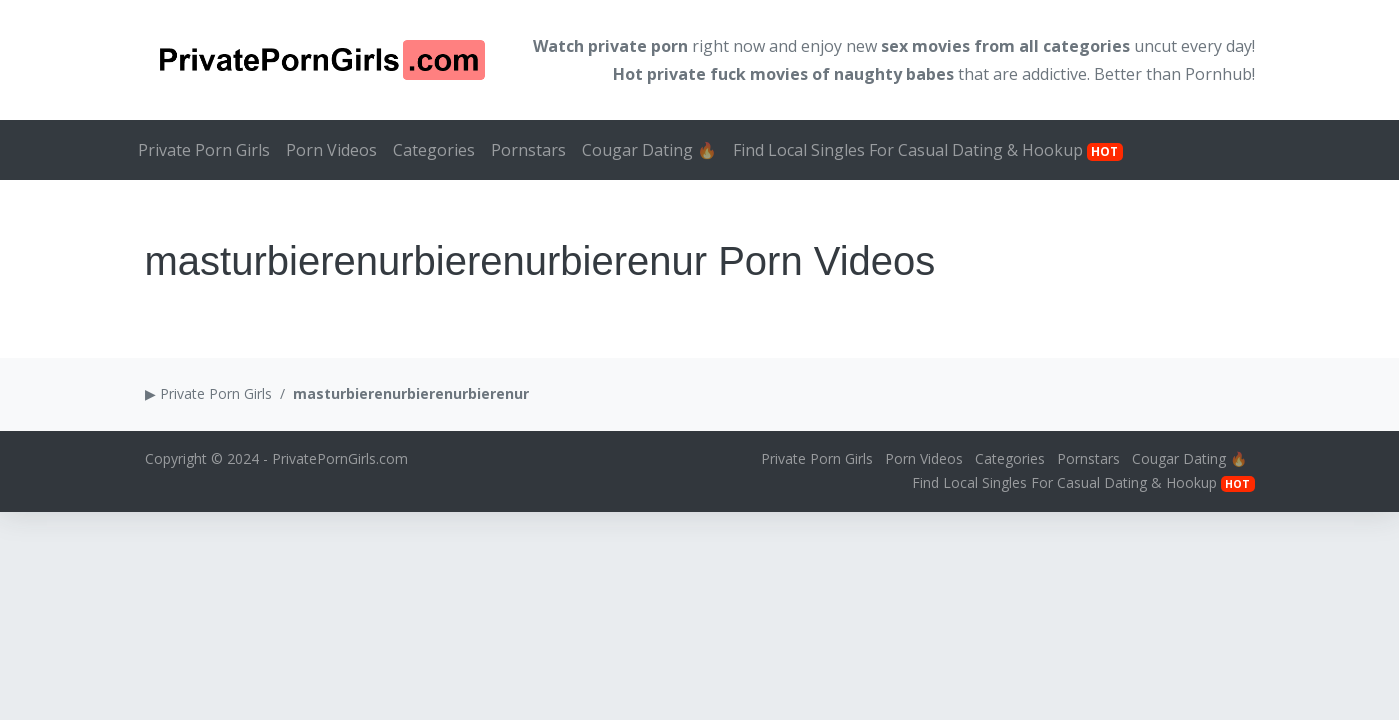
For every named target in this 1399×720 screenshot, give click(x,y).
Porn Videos (331, 150)
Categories (434, 150)
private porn (638, 46)
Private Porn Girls (204, 150)
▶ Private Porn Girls (208, 393)
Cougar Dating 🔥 (649, 150)
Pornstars (528, 150)
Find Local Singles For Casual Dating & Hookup (928, 150)
